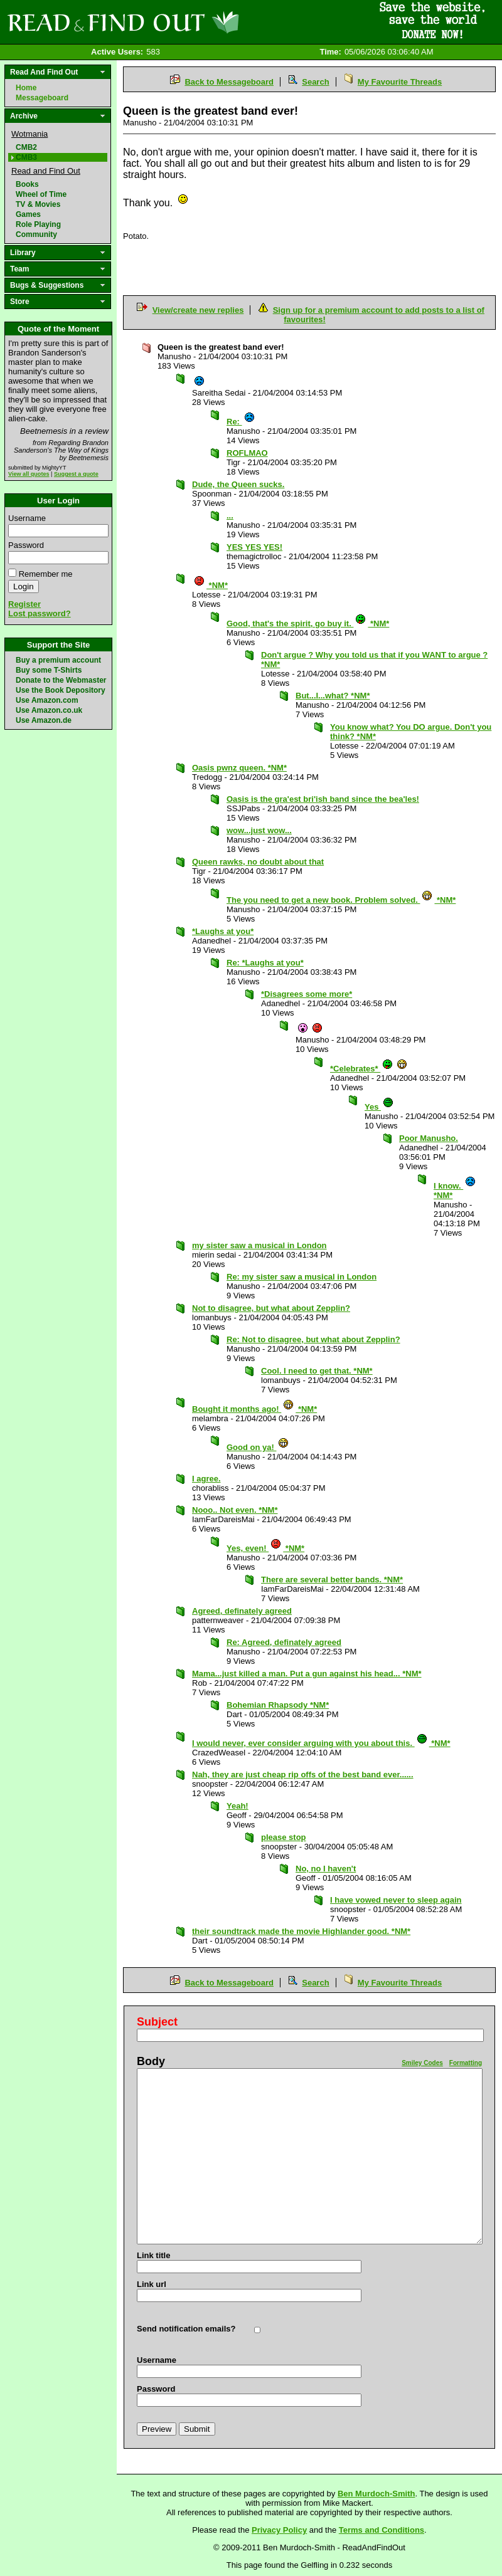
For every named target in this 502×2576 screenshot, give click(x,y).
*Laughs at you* (223, 931)
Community (36, 234)
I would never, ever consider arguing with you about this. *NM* (321, 1743)
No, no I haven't (326, 1868)
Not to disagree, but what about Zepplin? (271, 1308)
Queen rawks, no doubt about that (258, 861)
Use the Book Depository (60, 690)
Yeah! (237, 1806)
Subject (157, 2022)
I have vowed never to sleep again (396, 1900)
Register (24, 604)
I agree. (206, 1478)
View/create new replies (198, 310)
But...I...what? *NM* (333, 695)
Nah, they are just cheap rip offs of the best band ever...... (303, 1774)
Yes (379, 1107)
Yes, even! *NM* (265, 1548)
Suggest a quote (76, 474)
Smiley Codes (422, 2062)
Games (28, 214)
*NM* (210, 585)
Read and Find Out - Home (189, 22)
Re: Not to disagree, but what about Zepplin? (313, 1339)
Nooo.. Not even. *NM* (235, 1510)
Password (26, 545)
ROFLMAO (247, 453)
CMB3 (26, 157)
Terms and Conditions (381, 2530)
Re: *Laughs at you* (265, 962)
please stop (283, 1837)
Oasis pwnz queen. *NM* (239, 767)
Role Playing (38, 224)
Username (27, 518)
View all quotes (29, 474)
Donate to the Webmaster (61, 680)
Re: (241, 421)
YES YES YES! (254, 547)
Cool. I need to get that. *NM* (317, 1370)
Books (27, 184)
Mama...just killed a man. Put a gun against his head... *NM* (307, 1673)
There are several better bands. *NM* (332, 1579)
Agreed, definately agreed (242, 1611)
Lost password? (39, 613)
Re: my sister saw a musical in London (301, 1276)
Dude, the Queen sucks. (238, 484)
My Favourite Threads (400, 82)
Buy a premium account (58, 660)
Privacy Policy (279, 2530)
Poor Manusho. (428, 1138)
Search (315, 82)
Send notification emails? (186, 2328)
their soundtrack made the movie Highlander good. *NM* (301, 1931)
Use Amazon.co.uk (49, 710)
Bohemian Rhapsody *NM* (278, 1705)
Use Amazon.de (44, 720)
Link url (151, 2284)
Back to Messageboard (229, 82)
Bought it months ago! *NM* (254, 1409)
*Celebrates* (369, 1068)
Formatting (465, 2062)
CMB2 (26, 147)
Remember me (46, 574)
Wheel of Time (41, 194)
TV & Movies (38, 204)
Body (151, 2061)
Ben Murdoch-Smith (376, 2493)
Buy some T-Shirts (49, 670)
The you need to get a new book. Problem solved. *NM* (341, 900)
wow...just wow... (259, 830)
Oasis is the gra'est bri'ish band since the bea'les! (323, 799)
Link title (153, 2255)
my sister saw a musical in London (259, 1245)
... (230, 515)
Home (26, 87)
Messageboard (42, 97)
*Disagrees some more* (306, 994)
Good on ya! (258, 1447)
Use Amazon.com (47, 700)
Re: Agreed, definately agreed (284, 1642)
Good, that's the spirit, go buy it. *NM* (308, 623)
